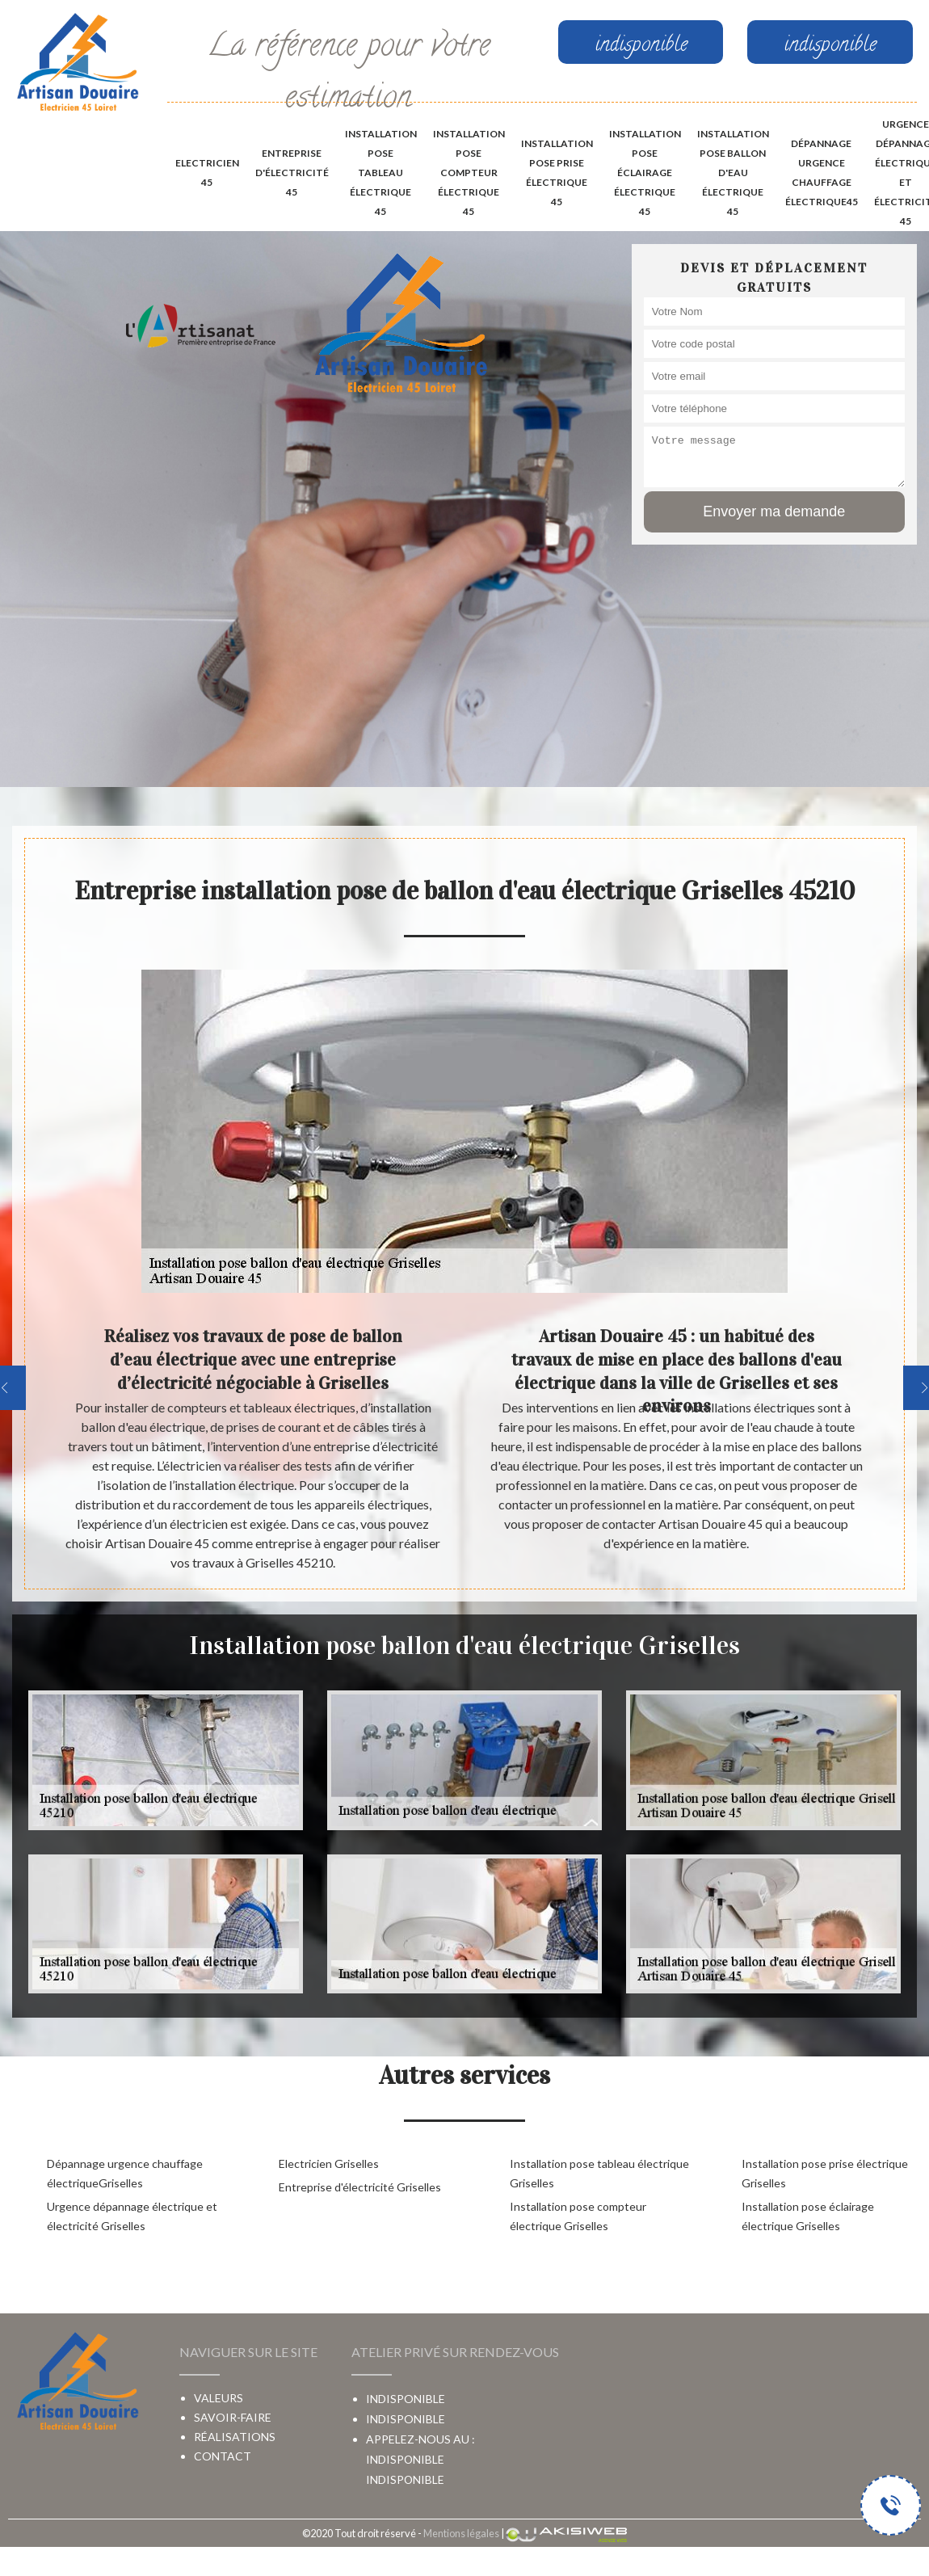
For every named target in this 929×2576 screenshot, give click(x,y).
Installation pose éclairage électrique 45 (645, 172)
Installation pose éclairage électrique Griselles (808, 2216)
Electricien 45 (207, 172)
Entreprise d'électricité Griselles (360, 2187)
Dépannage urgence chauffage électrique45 (821, 172)
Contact (222, 2456)
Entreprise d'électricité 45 (292, 172)
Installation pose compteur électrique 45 (469, 172)
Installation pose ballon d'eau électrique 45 (733, 172)
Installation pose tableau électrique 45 (381, 172)
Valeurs (218, 2398)
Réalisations (234, 2436)
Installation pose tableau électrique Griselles (599, 2173)
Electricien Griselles (329, 2163)
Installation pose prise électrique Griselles (825, 2173)
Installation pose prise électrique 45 (557, 172)
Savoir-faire (232, 2417)
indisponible (405, 2459)
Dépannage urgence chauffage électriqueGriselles (125, 2173)
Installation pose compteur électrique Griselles (578, 2216)
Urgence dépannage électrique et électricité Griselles (132, 2216)
